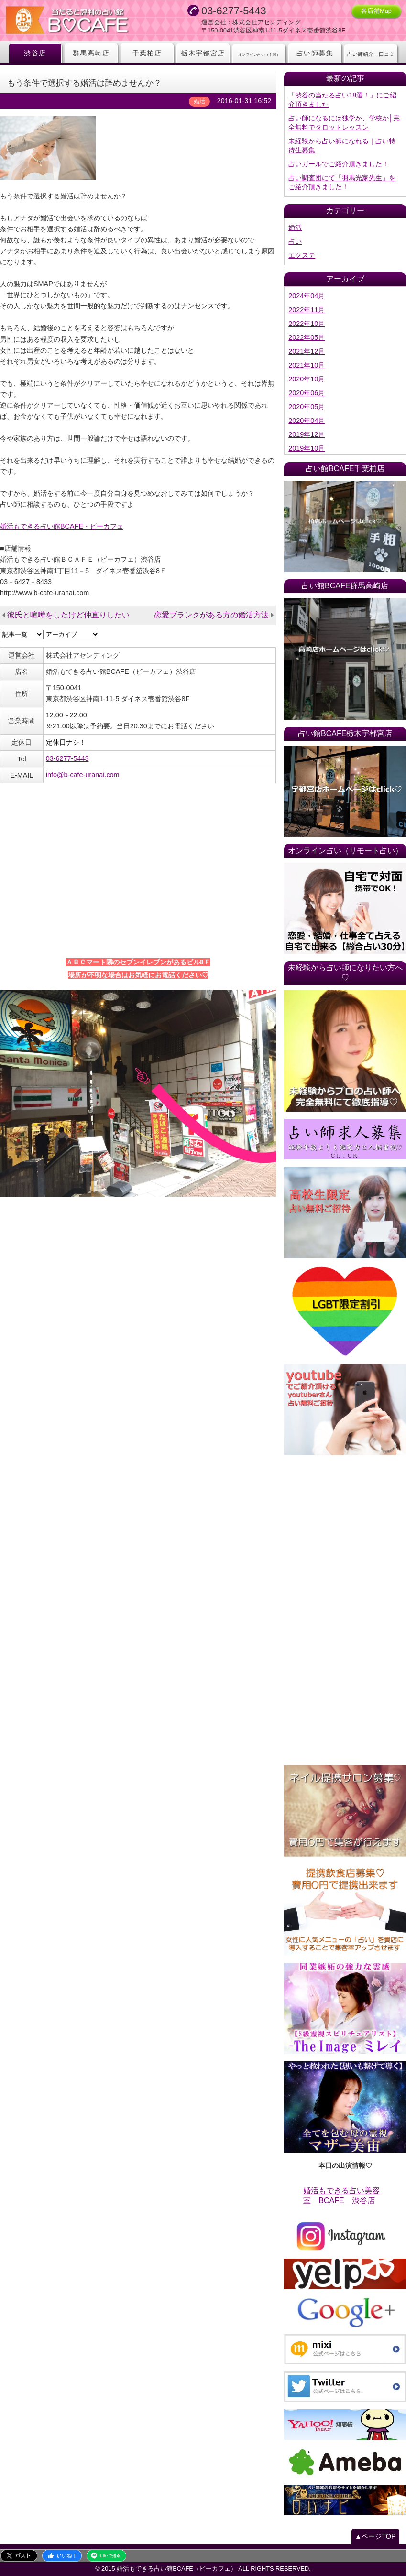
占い (295, 241)
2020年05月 (306, 407)
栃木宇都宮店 (203, 53)
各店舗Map (376, 10)
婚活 (295, 227)
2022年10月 (306, 323)
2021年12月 (306, 351)
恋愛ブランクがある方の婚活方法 (211, 615)
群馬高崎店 (91, 53)
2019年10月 (306, 448)
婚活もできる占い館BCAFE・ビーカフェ (61, 526)
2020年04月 (306, 420)
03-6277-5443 (67, 758)
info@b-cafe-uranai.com (83, 775)
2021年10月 (306, 365)
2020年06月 (306, 393)
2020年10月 (306, 379)
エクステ (301, 255)
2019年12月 (306, 434)
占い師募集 (314, 53)
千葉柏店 (147, 53)
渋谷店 (35, 53)
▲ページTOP (375, 2536)
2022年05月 (306, 337)
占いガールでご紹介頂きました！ (338, 164)
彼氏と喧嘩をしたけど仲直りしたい (68, 615)
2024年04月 (306, 296)
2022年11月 (306, 310)
